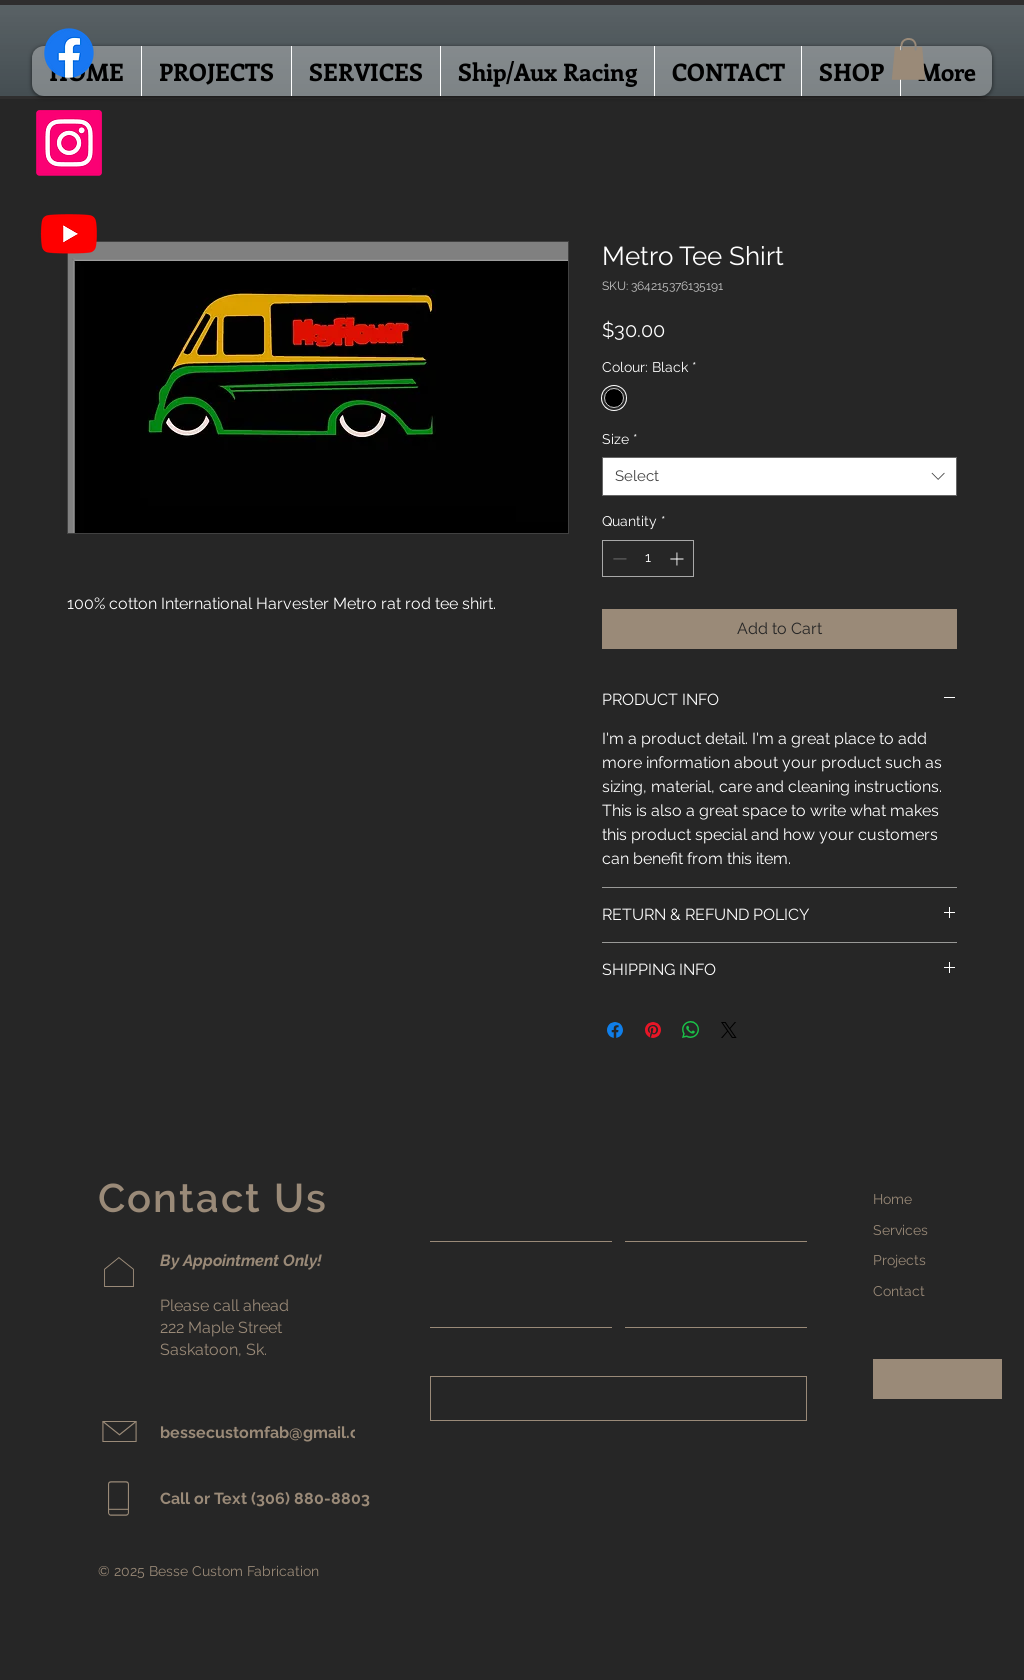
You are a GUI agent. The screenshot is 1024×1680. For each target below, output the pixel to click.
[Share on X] (729, 1030)
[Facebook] (69, 53)
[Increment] (678, 558)
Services (900, 1230)
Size (620, 439)
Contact (899, 1291)
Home (892, 1199)
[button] (908, 59)
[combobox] (779, 476)
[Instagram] (69, 143)
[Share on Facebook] (615, 1030)
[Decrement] (617, 558)
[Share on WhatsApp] (691, 1030)
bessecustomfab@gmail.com (272, 1432)
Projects (899, 1260)
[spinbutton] (648, 558)
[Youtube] (69, 233)
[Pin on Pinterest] (653, 1030)
